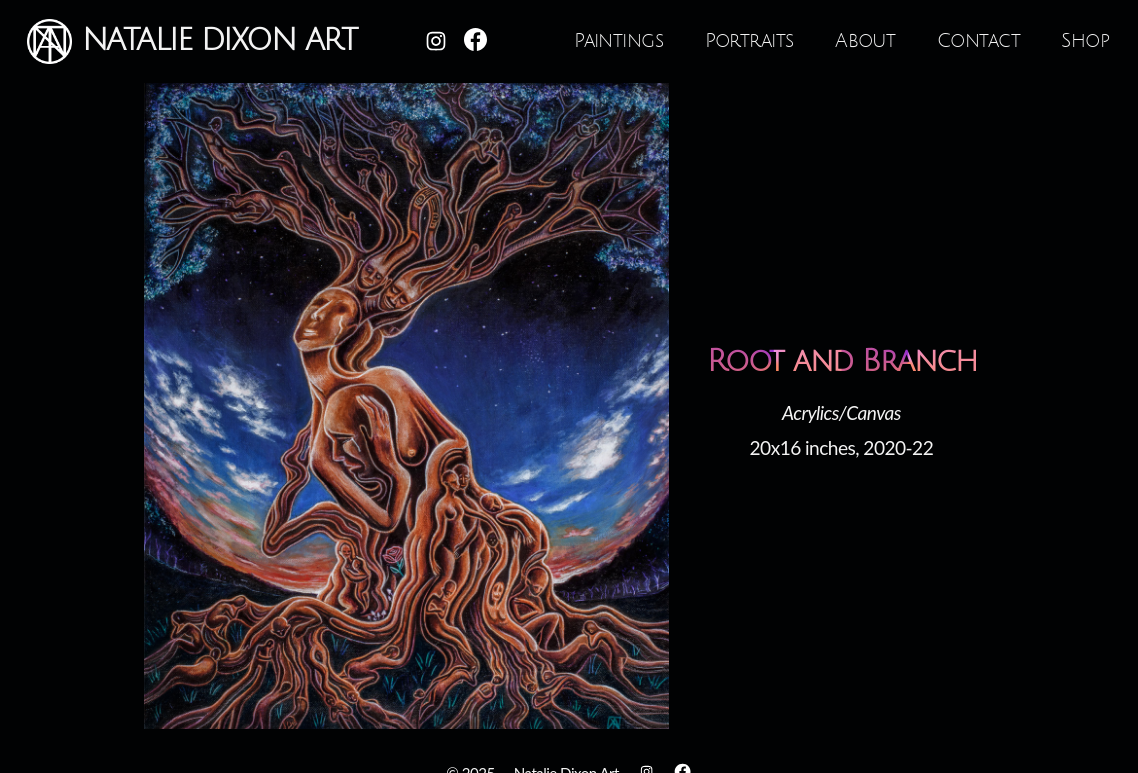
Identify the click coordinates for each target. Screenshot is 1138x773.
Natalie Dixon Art (191, 41)
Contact (978, 41)
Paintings (618, 41)
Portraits (749, 41)
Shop (1085, 41)
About (865, 41)
